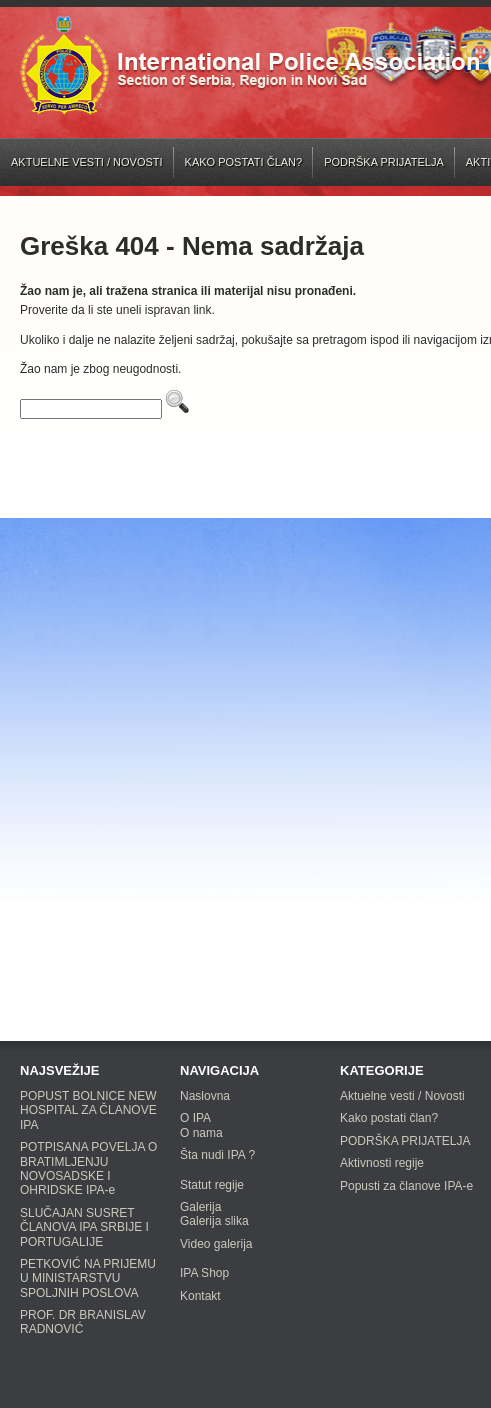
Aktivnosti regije (382, 1163)
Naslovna (205, 1096)
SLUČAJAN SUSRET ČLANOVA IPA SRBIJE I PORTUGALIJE (84, 1227)
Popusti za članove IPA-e (406, 1186)
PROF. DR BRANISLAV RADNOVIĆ (83, 1322)
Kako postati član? (244, 162)
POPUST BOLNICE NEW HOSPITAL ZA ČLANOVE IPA (88, 1110)
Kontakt (200, 1296)
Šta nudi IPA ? (217, 1155)
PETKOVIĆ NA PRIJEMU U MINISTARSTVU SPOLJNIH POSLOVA (88, 1278)
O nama (201, 1133)
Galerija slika (214, 1221)
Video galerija (216, 1244)
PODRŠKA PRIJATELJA (384, 162)
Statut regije (212, 1185)
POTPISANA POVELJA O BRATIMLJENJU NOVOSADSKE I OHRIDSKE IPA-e (88, 1168)
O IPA (195, 1118)
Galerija (200, 1207)
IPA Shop (204, 1273)
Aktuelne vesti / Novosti (87, 162)
